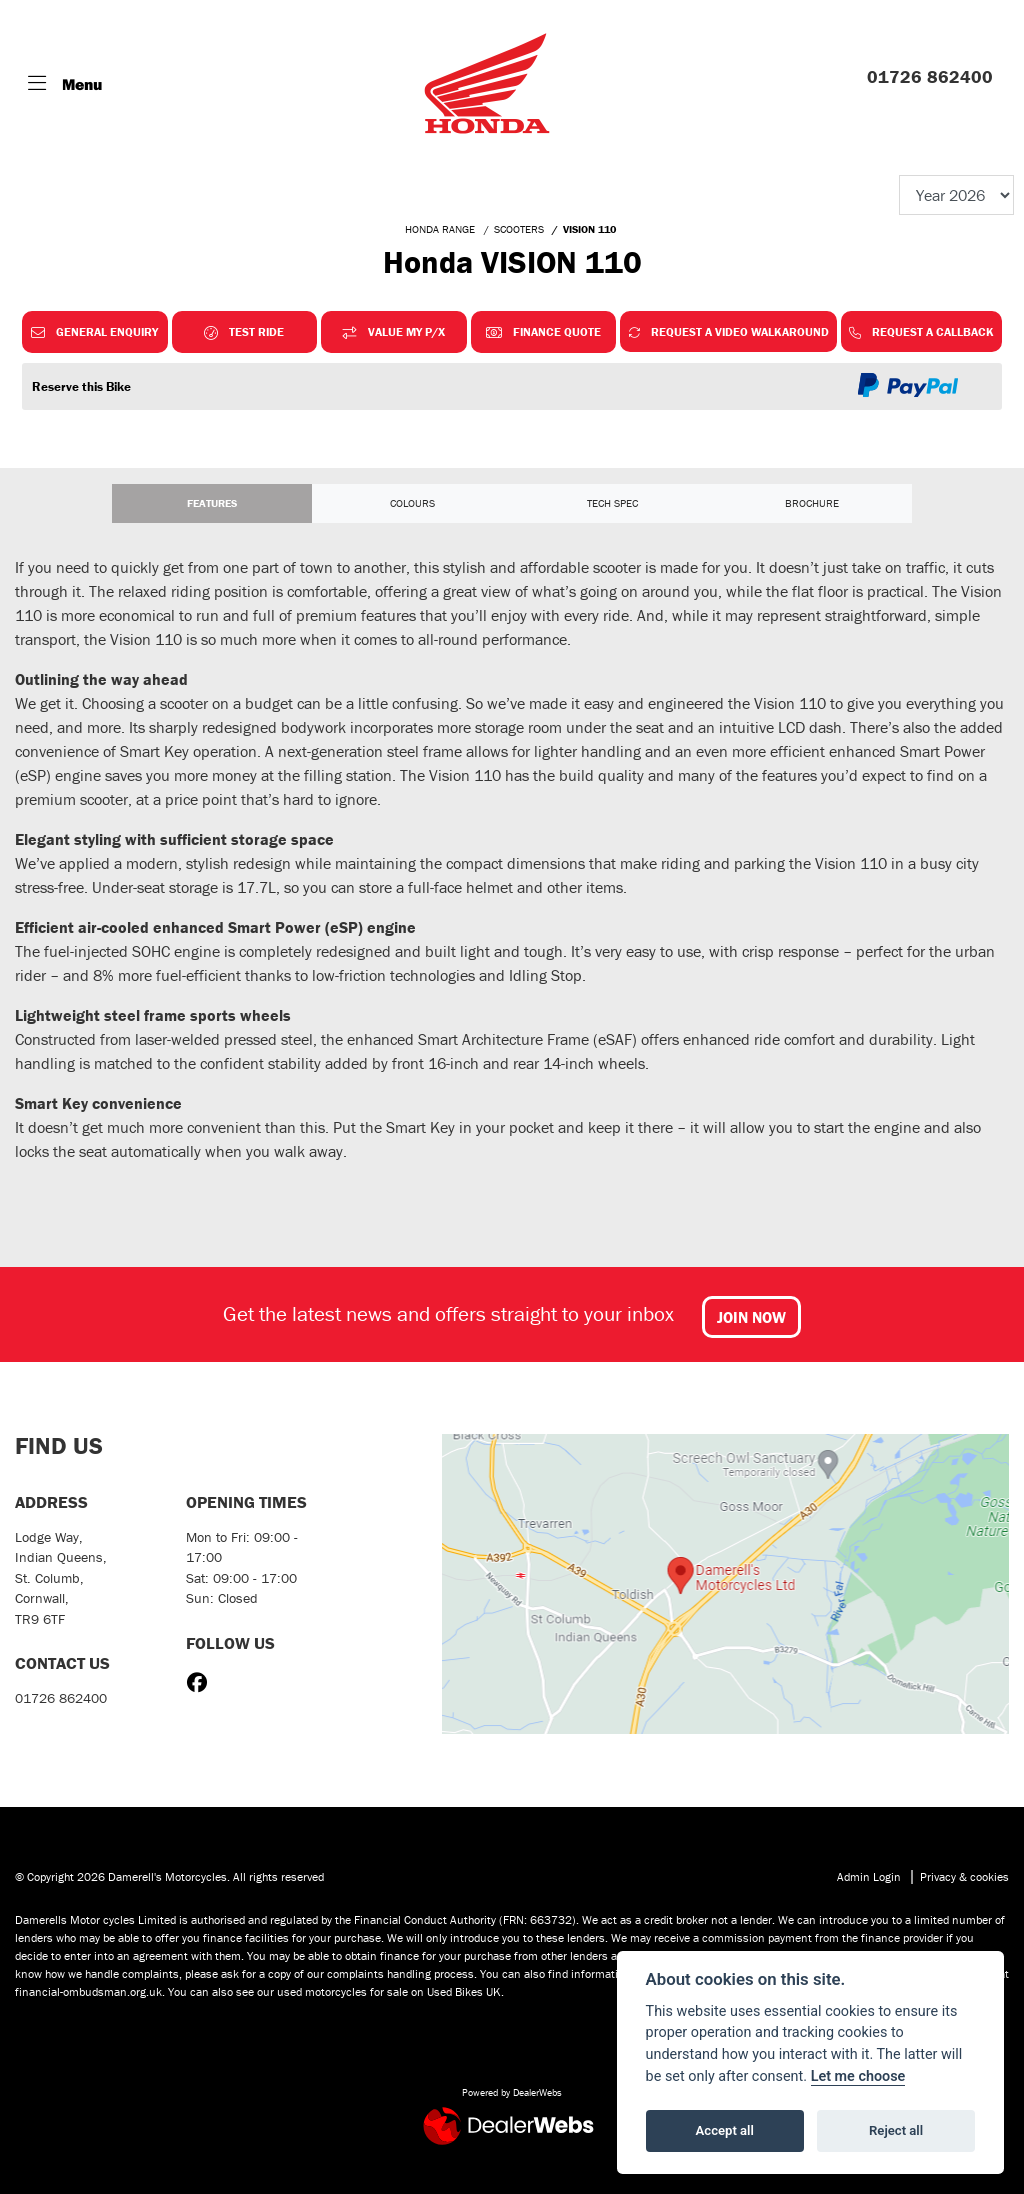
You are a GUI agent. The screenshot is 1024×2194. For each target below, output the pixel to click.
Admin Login (869, 1876)
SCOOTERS (519, 229)
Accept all (725, 2130)
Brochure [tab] (812, 503)
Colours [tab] (412, 503)
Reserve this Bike (81, 386)
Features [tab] (212, 503)
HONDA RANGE (440, 229)
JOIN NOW (751, 1317)
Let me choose (858, 2076)
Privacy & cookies (964, 1876)
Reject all (896, 2130)
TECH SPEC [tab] (612, 503)
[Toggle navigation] (65, 84)
